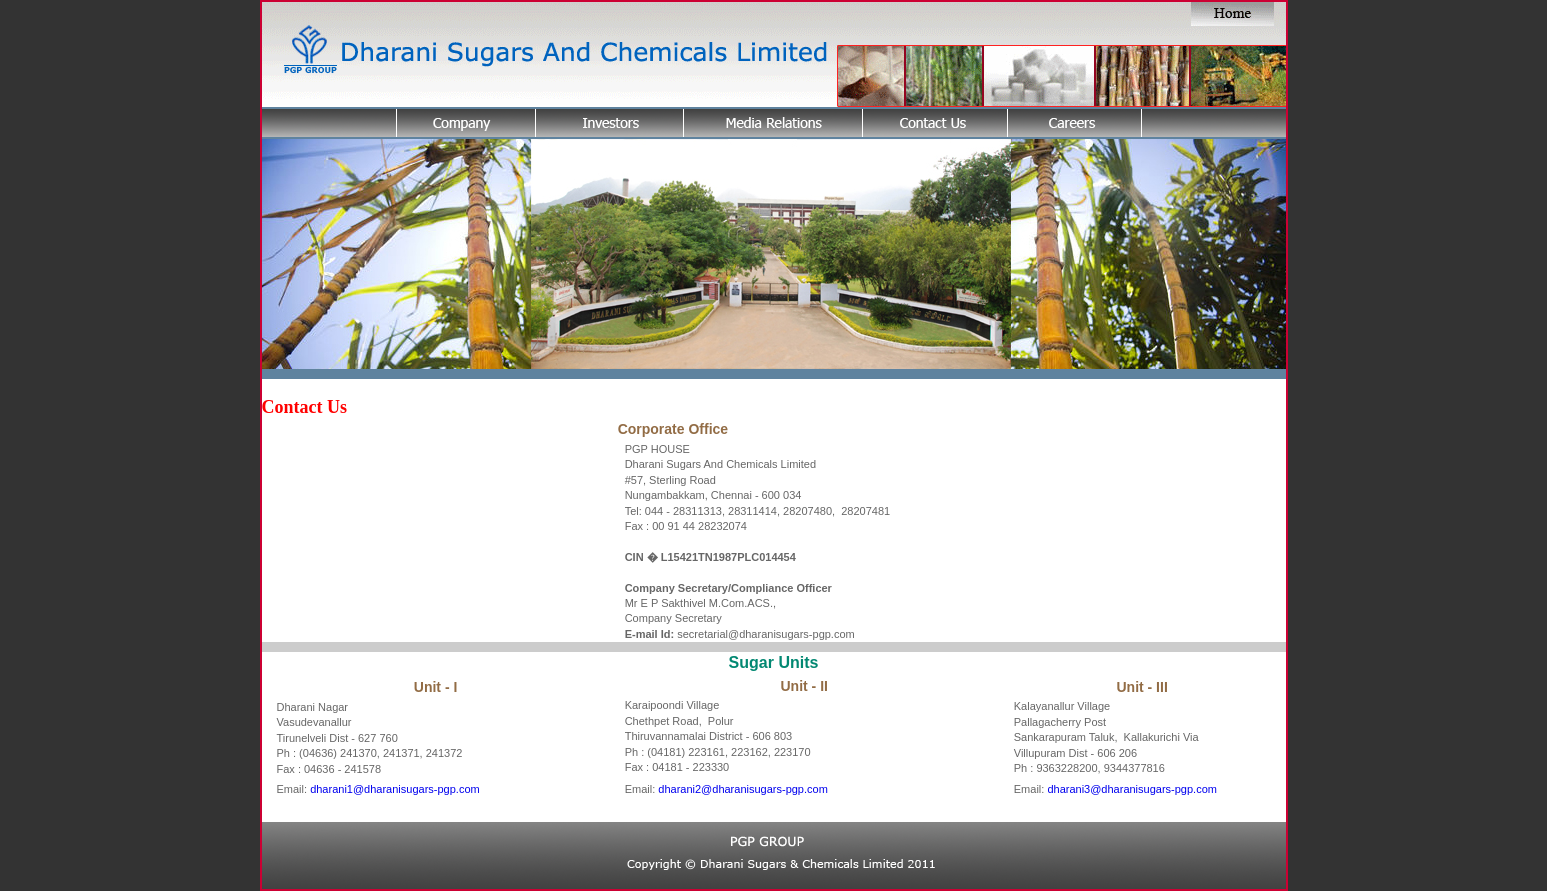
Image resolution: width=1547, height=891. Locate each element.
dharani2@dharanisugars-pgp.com (743, 789)
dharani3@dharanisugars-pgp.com (1132, 789)
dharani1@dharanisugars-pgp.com (395, 789)
